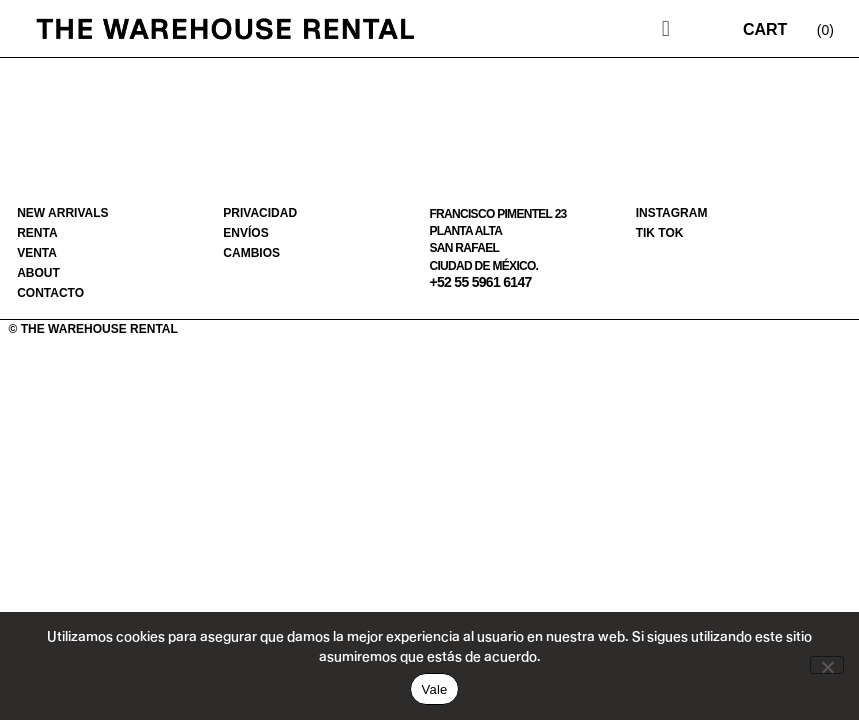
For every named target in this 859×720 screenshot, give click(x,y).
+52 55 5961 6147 (480, 282)
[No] (827, 665)
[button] (665, 28)
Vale (434, 689)
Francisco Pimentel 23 (497, 214)
